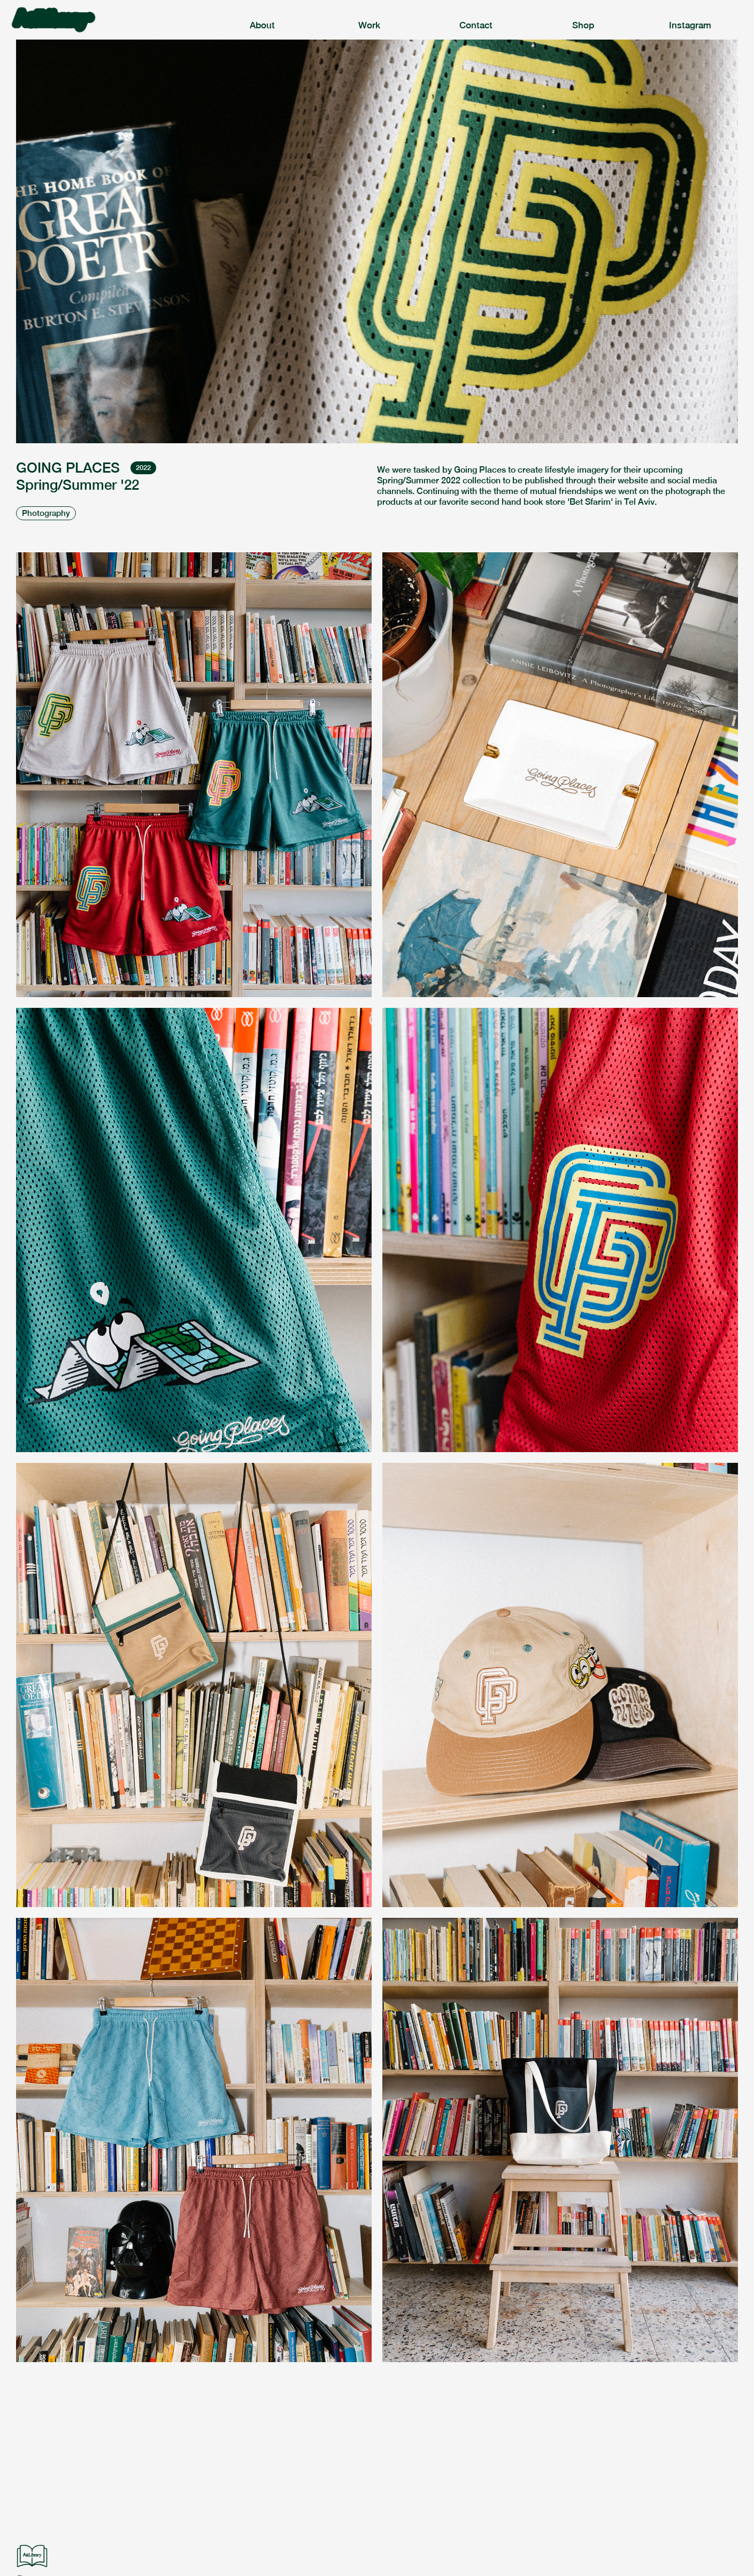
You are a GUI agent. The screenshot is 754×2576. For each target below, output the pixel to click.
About (262, 25)
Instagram (690, 25)
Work (369, 25)
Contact (476, 25)
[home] (110, 19)
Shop (583, 25)
